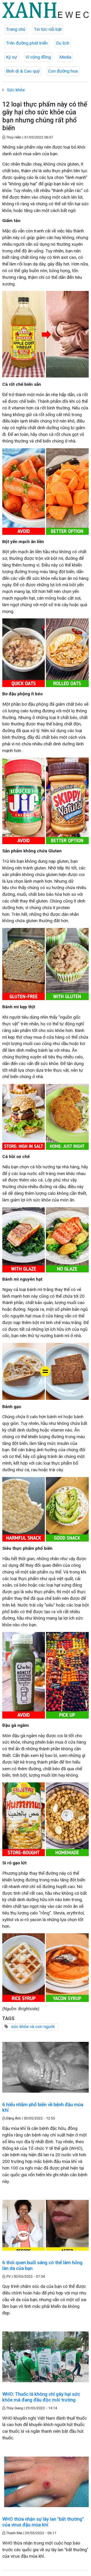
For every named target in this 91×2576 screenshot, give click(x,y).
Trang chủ (15, 29)
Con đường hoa (63, 71)
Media (65, 57)
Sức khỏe (16, 90)
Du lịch (62, 43)
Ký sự (11, 57)
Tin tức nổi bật (48, 29)
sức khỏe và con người (33, 2026)
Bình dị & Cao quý (23, 71)
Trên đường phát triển (27, 43)
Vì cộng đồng (38, 57)
